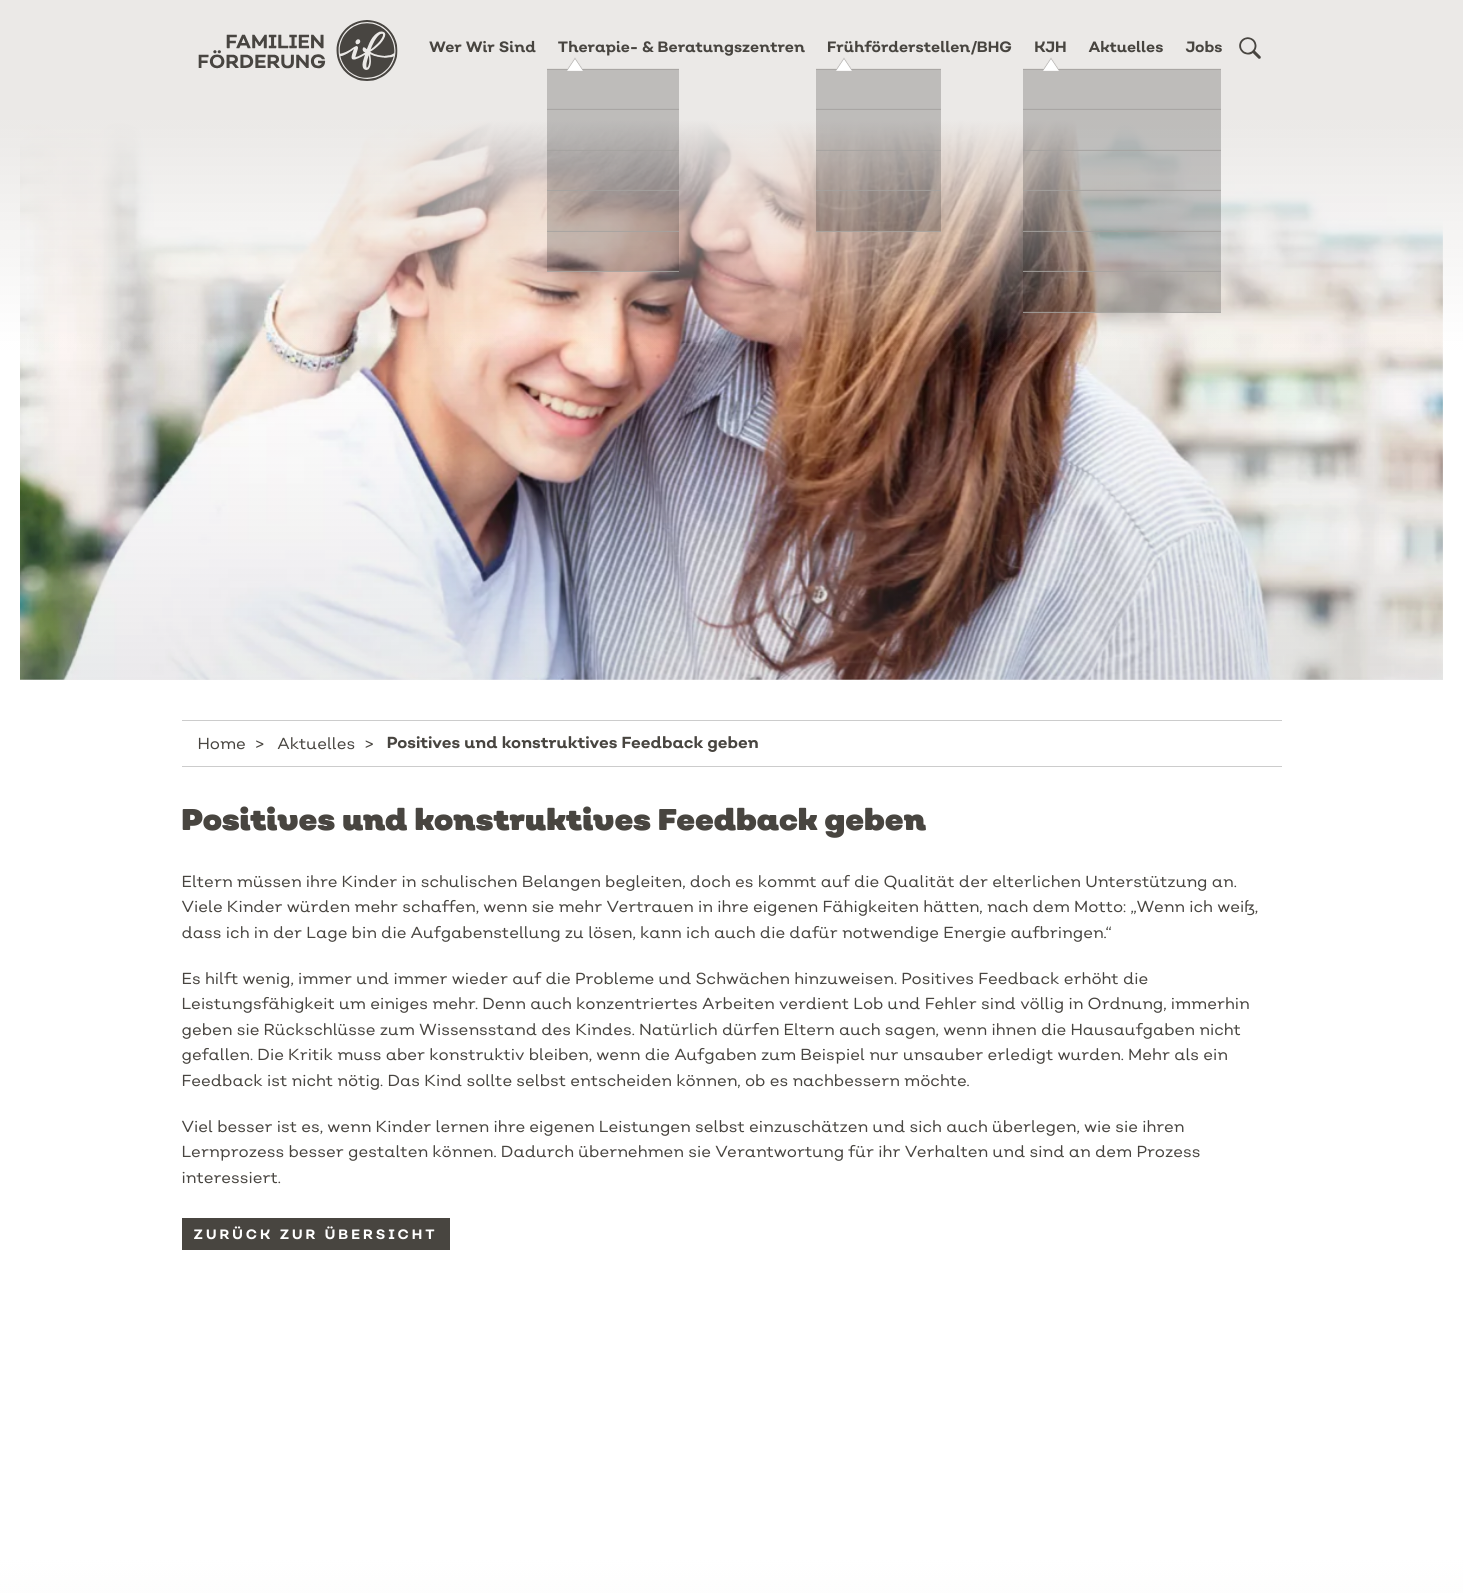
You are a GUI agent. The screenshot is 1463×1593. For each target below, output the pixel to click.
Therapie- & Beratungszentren (681, 62)
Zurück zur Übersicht (316, 1234)
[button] (1250, 63)
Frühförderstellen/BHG (919, 62)
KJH (1050, 62)
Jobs (1203, 62)
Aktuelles (1126, 62)
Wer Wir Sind (482, 62)
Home (222, 743)
